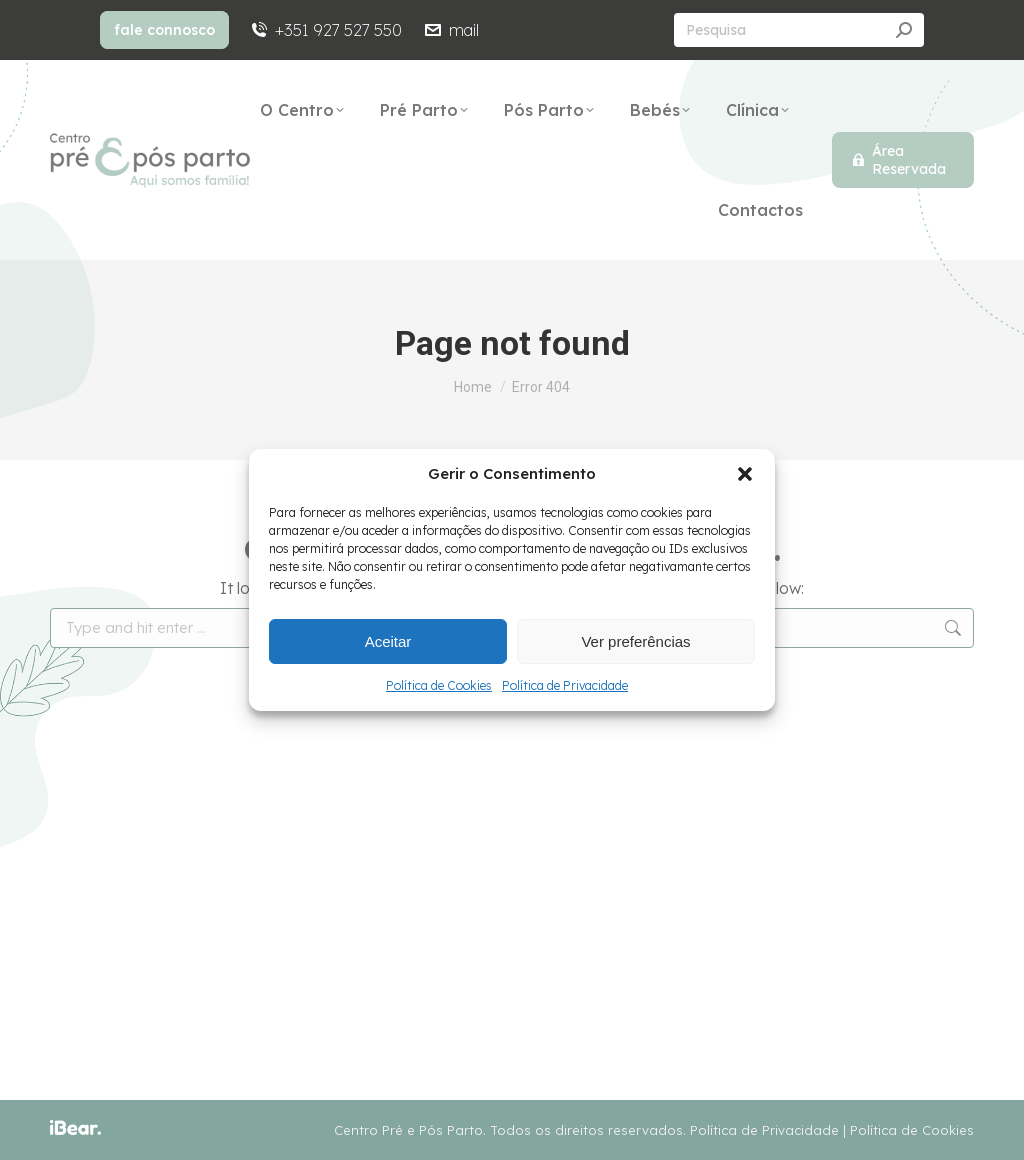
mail (450, 30)
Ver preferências (635, 641)
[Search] (799, 30)
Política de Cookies (439, 685)
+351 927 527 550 (325, 30)
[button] (745, 474)
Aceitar (388, 641)
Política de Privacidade (565, 685)
